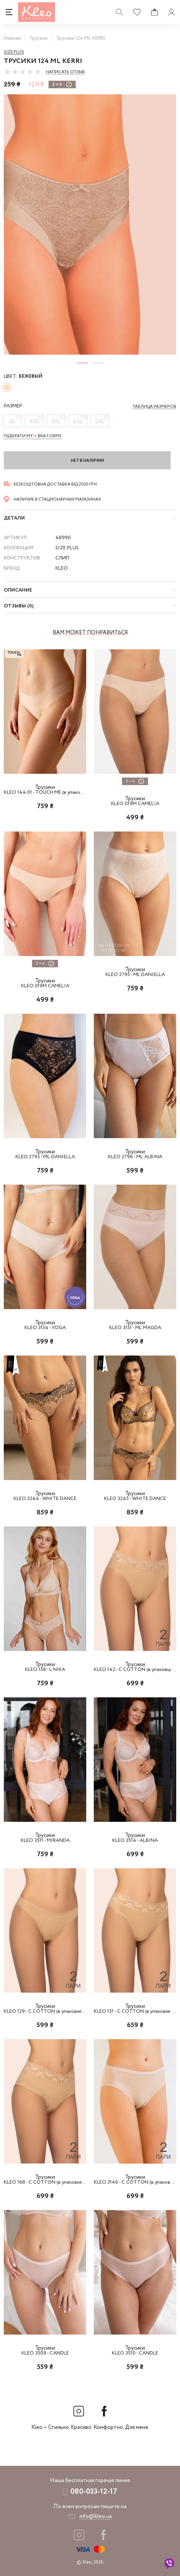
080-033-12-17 (93, 2491)
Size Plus (14, 52)
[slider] (22, 71)
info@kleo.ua (95, 2516)
